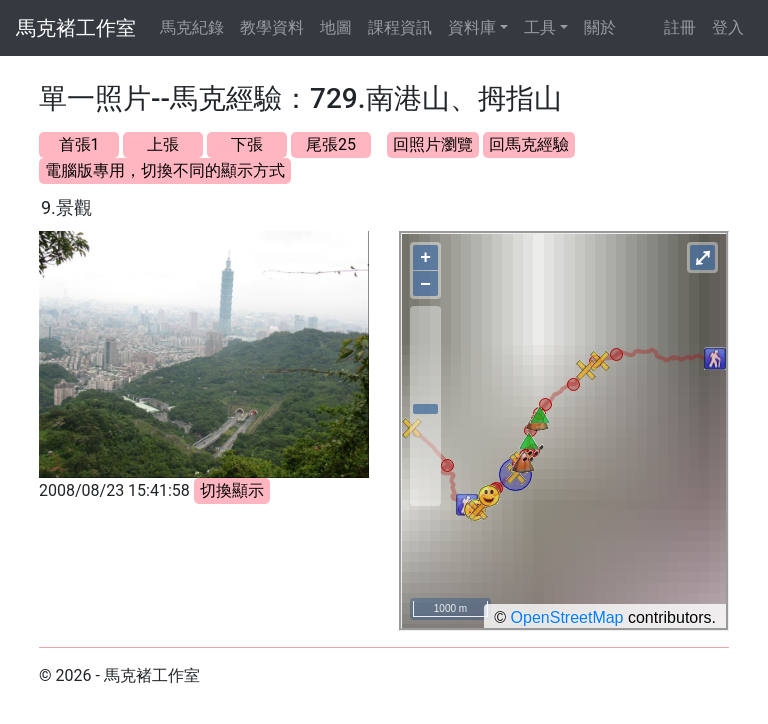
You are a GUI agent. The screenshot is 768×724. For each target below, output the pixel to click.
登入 (728, 27)
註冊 (680, 27)
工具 (540, 27)
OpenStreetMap (567, 617)
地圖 (336, 27)
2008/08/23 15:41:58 (114, 490)
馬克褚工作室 (76, 28)
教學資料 (272, 27)
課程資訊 (400, 27)
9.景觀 (66, 207)
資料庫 (472, 27)
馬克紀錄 (192, 27)
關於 (600, 27)
